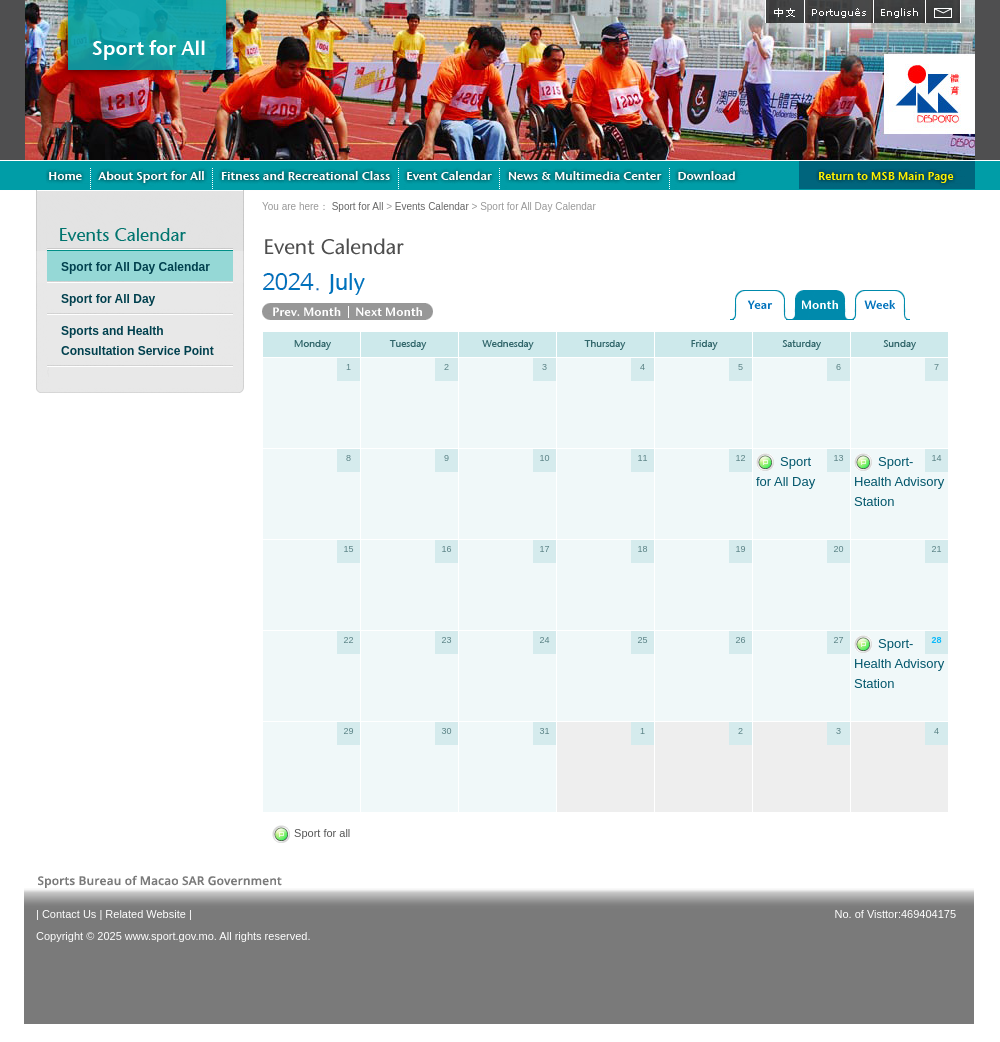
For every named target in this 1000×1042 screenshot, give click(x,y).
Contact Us (69, 914)
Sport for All (358, 206)
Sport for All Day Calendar (135, 267)
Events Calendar (432, 206)
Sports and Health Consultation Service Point (137, 341)
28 (936, 640)
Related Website (145, 914)
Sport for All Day (108, 299)
